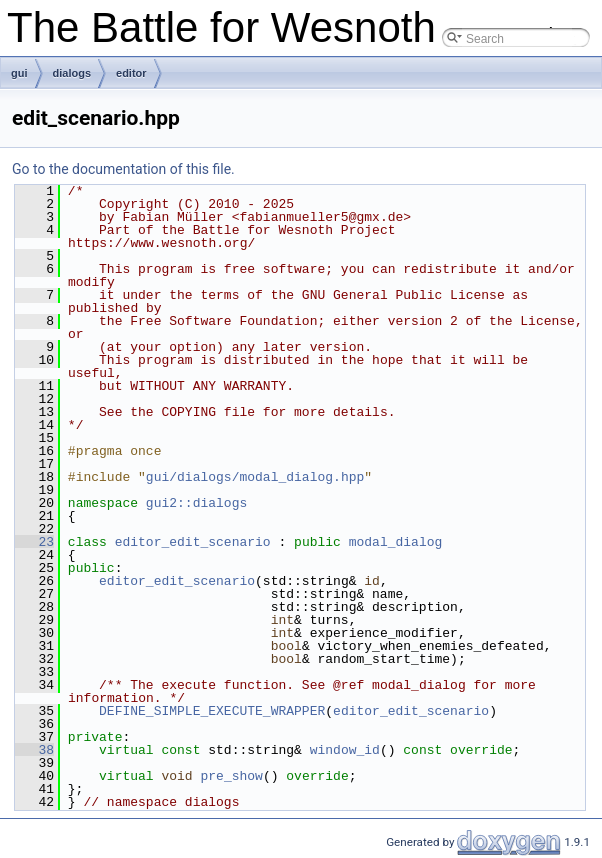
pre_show (231, 776)
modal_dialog (396, 542)
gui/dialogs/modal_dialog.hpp (255, 477)
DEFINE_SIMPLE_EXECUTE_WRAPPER (212, 711)
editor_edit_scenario (193, 542)
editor (131, 73)
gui (19, 73)
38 (34, 750)
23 (34, 542)
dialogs (72, 73)
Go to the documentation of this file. (123, 169)
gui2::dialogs (196, 503)
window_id (345, 750)
